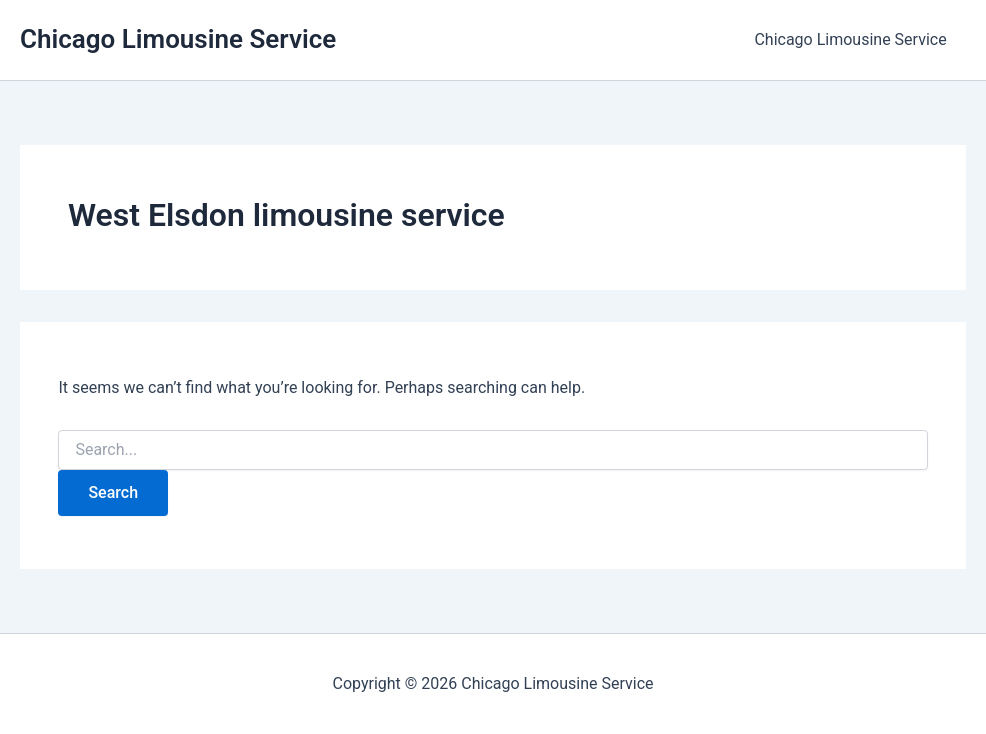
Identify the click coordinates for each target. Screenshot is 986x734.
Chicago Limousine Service (178, 39)
